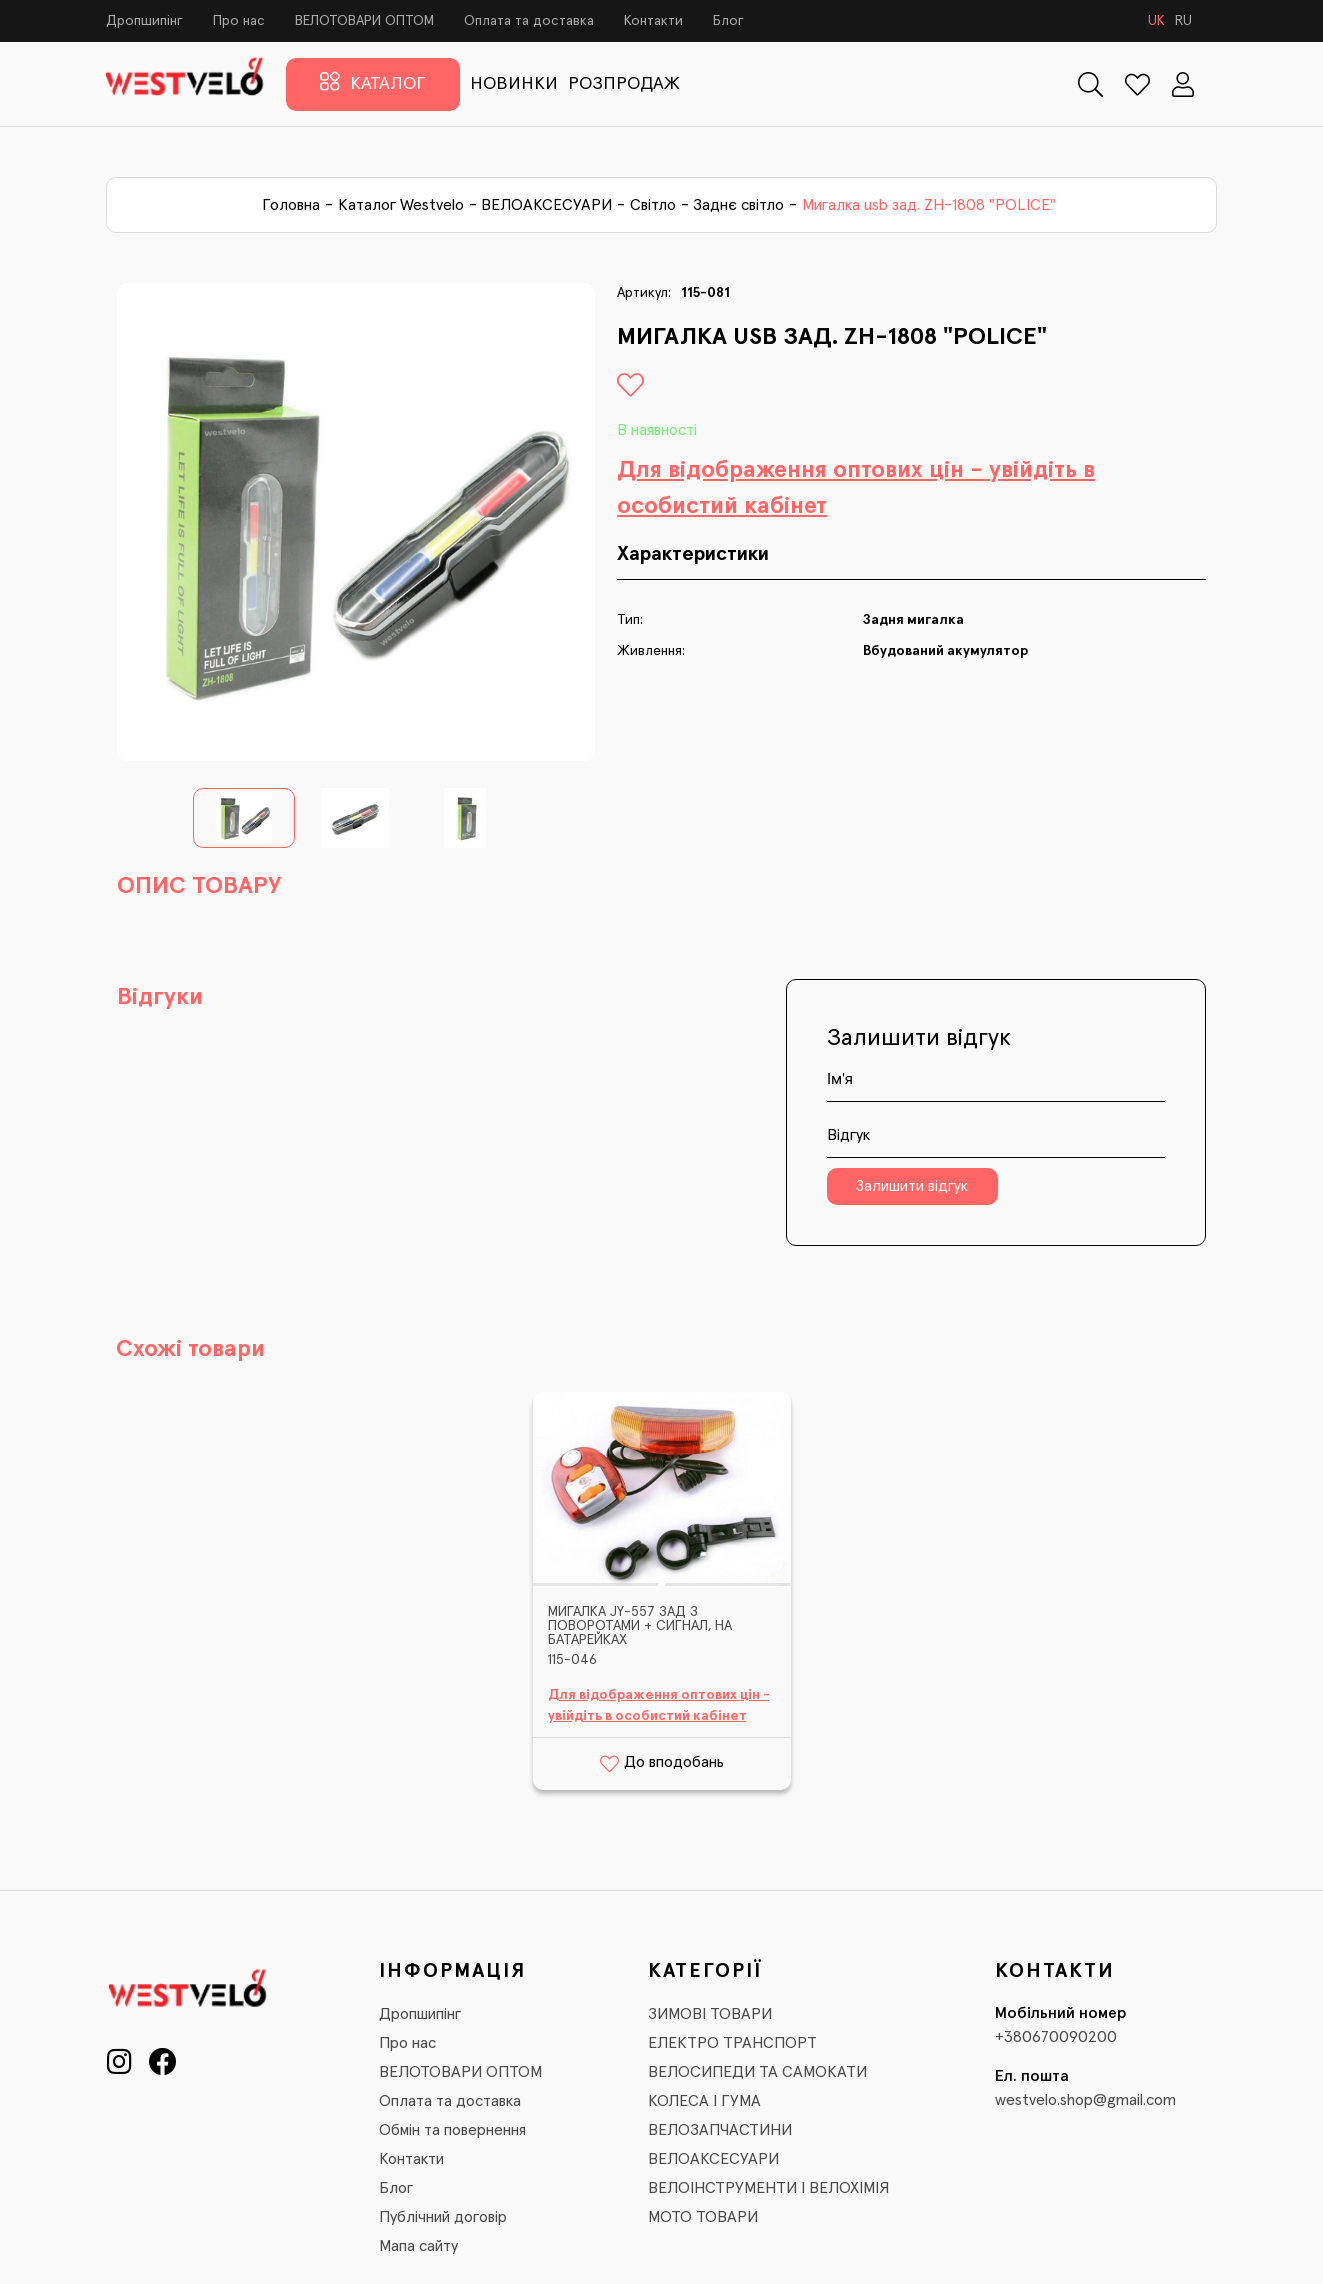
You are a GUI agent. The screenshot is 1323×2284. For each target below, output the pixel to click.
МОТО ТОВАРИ (703, 2217)
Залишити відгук (912, 1186)
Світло (653, 205)
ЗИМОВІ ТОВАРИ (710, 2014)
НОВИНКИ (514, 84)
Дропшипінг (144, 21)
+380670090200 (1056, 2037)
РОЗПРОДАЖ (624, 84)
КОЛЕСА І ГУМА (704, 2101)
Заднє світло (738, 205)
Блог (728, 21)
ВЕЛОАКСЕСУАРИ (546, 205)
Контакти (653, 21)
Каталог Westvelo (401, 205)
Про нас (239, 21)
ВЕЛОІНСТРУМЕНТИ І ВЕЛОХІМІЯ (768, 2188)
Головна (291, 205)
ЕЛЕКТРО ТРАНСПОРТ (732, 2043)
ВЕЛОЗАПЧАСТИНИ (720, 2130)
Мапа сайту (418, 2246)
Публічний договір (443, 2217)
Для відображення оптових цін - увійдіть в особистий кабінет (856, 488)
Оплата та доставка (529, 21)
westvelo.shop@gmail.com (1085, 2100)
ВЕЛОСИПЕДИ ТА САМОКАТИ (757, 2072)
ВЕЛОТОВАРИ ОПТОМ (364, 21)
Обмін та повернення (452, 2130)
